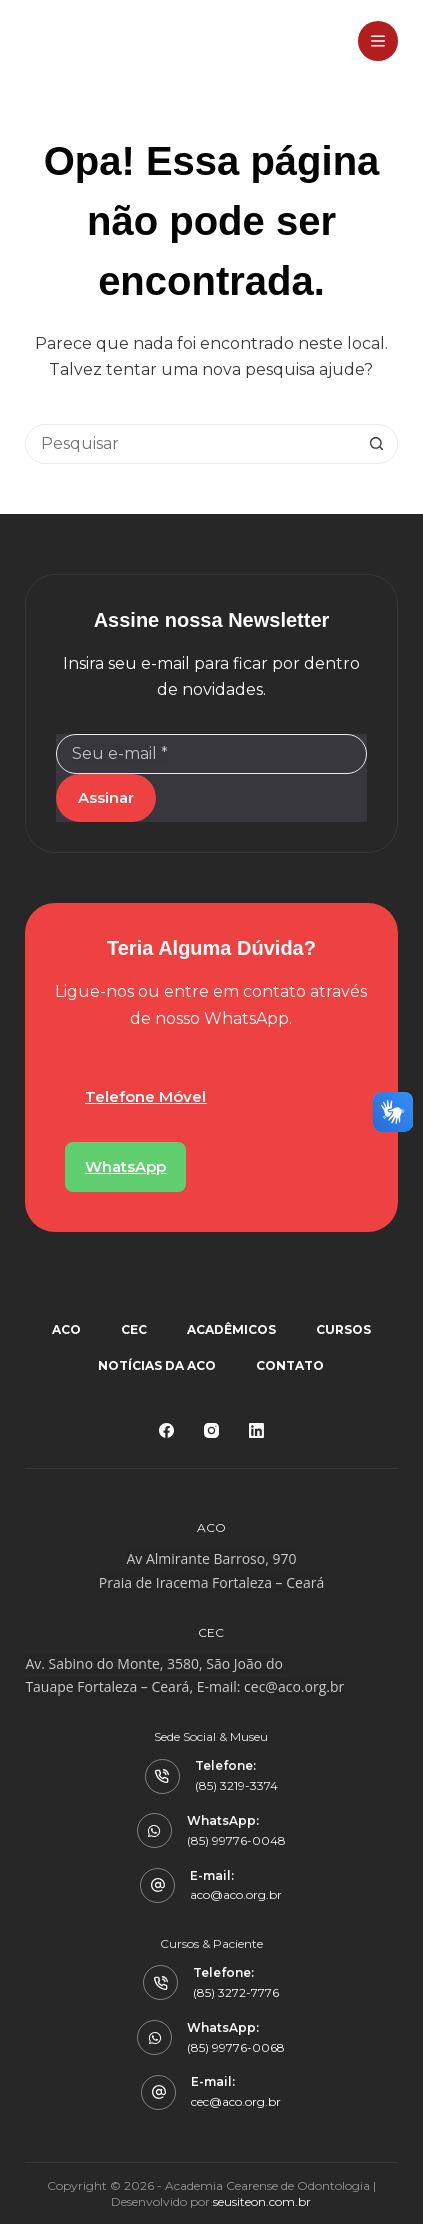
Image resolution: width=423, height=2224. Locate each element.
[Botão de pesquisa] (377, 444)
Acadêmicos (231, 1329)
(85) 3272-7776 (236, 1992)
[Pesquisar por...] (191, 444)
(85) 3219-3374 (236, 1785)
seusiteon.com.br (262, 2201)
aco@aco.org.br (236, 1894)
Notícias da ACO (157, 1365)
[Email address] (211, 754)
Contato (290, 1365)
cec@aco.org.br (294, 1686)
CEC (134, 1329)
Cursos (343, 1329)
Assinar (106, 797)
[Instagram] (211, 1430)
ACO (66, 1329)
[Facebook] (166, 1430)
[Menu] (378, 41)
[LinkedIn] (256, 1430)
